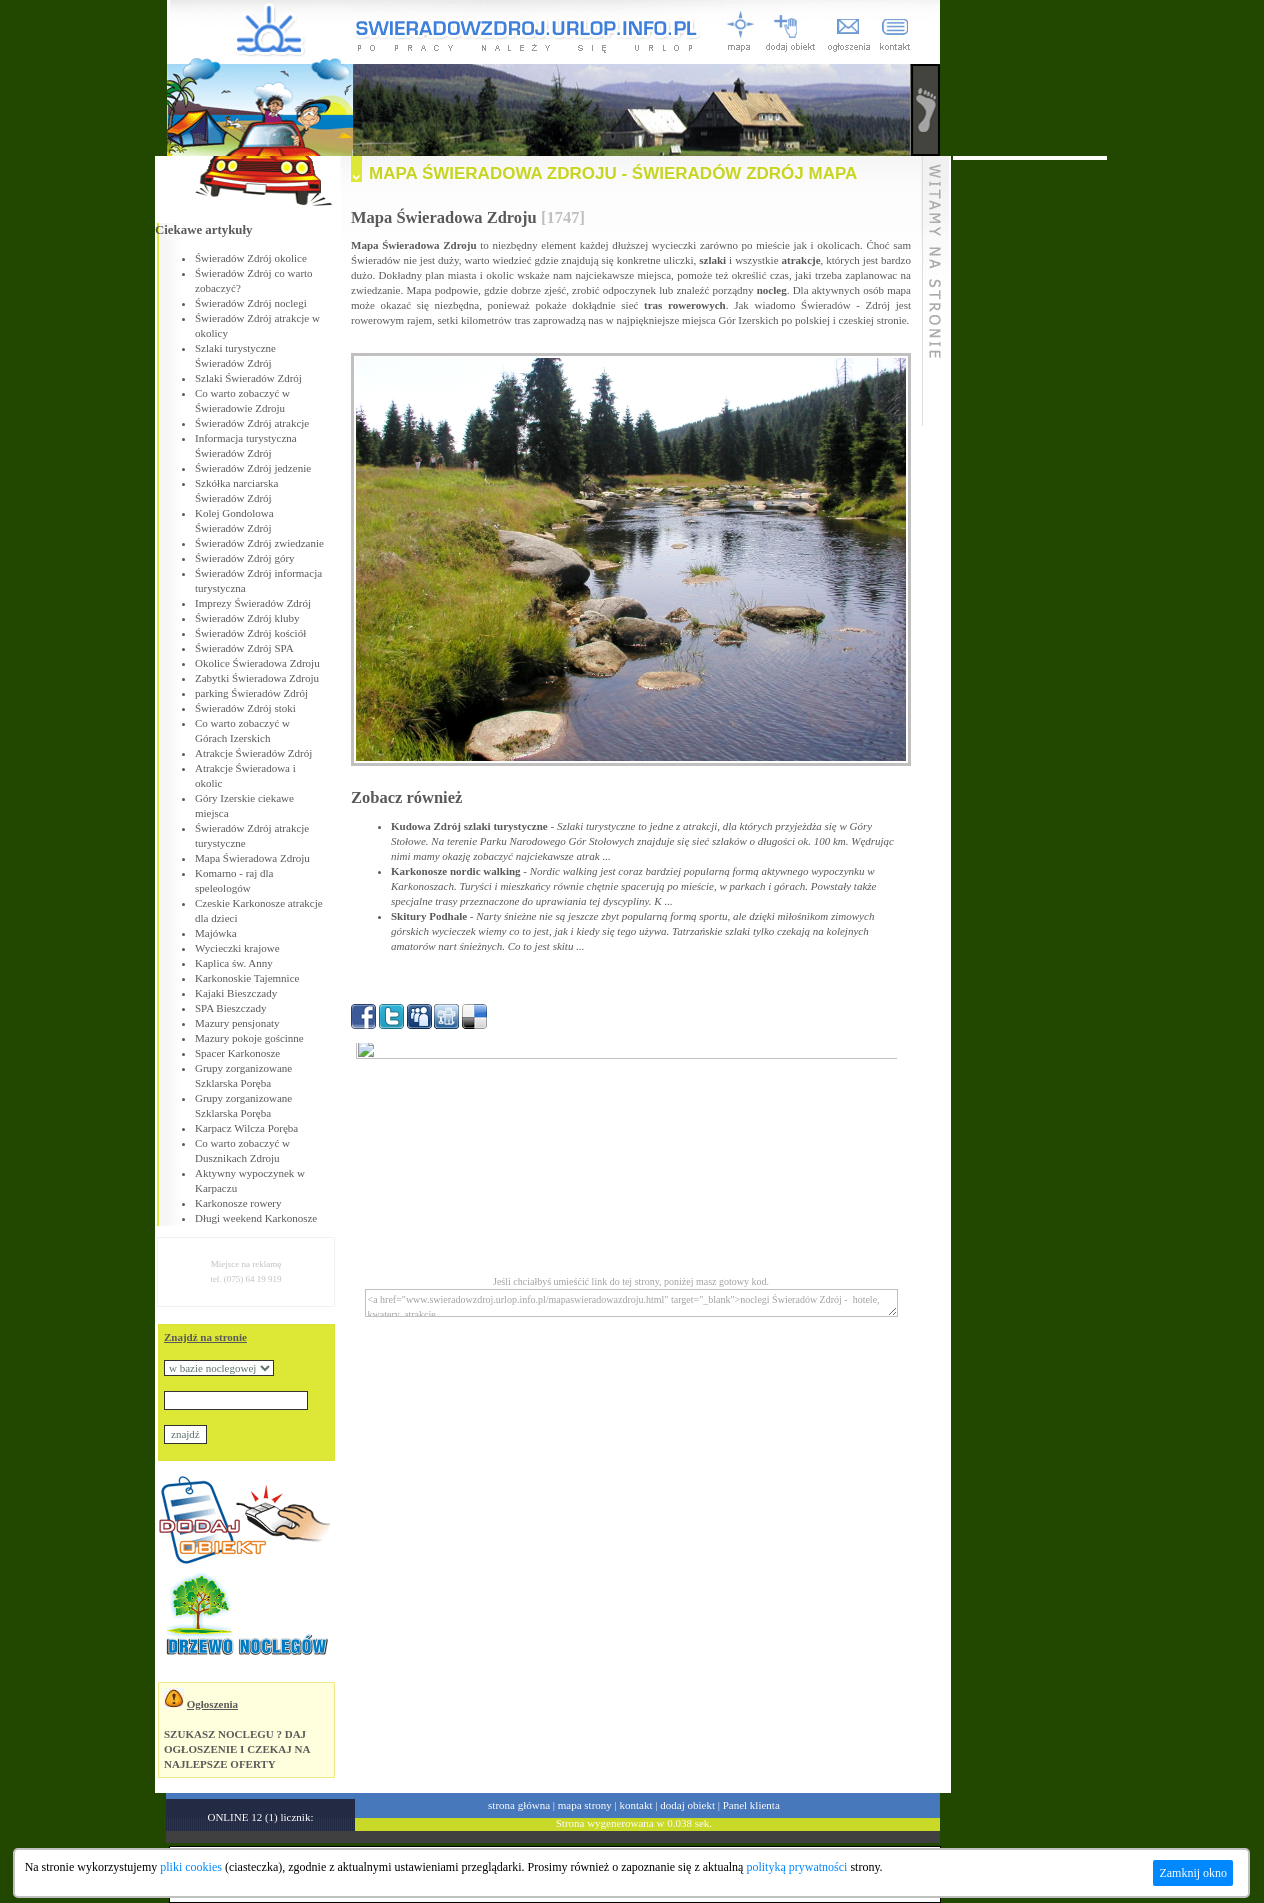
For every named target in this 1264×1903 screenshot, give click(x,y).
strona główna (519, 1805)
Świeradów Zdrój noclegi (251, 303)
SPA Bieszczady (230, 1008)
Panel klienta (751, 1805)
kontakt (636, 1805)
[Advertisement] (1030, 460)
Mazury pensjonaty (237, 1023)
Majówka (216, 933)
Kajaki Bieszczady (236, 993)
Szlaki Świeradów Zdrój (248, 378)
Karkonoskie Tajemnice (247, 978)
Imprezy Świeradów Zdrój (253, 603)
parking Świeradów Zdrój (251, 693)
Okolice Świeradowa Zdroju (257, 663)
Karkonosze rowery (238, 1203)
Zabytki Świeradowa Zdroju (257, 678)
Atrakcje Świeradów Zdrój (253, 753)
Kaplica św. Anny (234, 963)
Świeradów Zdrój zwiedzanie (259, 543)
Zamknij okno (1193, 1873)
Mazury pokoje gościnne (249, 1038)
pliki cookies (191, 1867)
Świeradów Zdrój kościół (250, 633)
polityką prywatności (796, 1867)
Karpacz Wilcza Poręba (246, 1128)
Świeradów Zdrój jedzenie (253, 468)
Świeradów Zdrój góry (245, 558)
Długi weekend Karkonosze (256, 1218)
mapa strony (585, 1805)
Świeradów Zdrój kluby (247, 618)
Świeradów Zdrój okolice (251, 258)
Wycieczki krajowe (237, 948)
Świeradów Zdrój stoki (245, 708)
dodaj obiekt (687, 1805)
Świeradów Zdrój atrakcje (252, 423)
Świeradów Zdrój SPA (244, 648)
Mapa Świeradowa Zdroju (252, 858)
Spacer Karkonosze (237, 1053)
